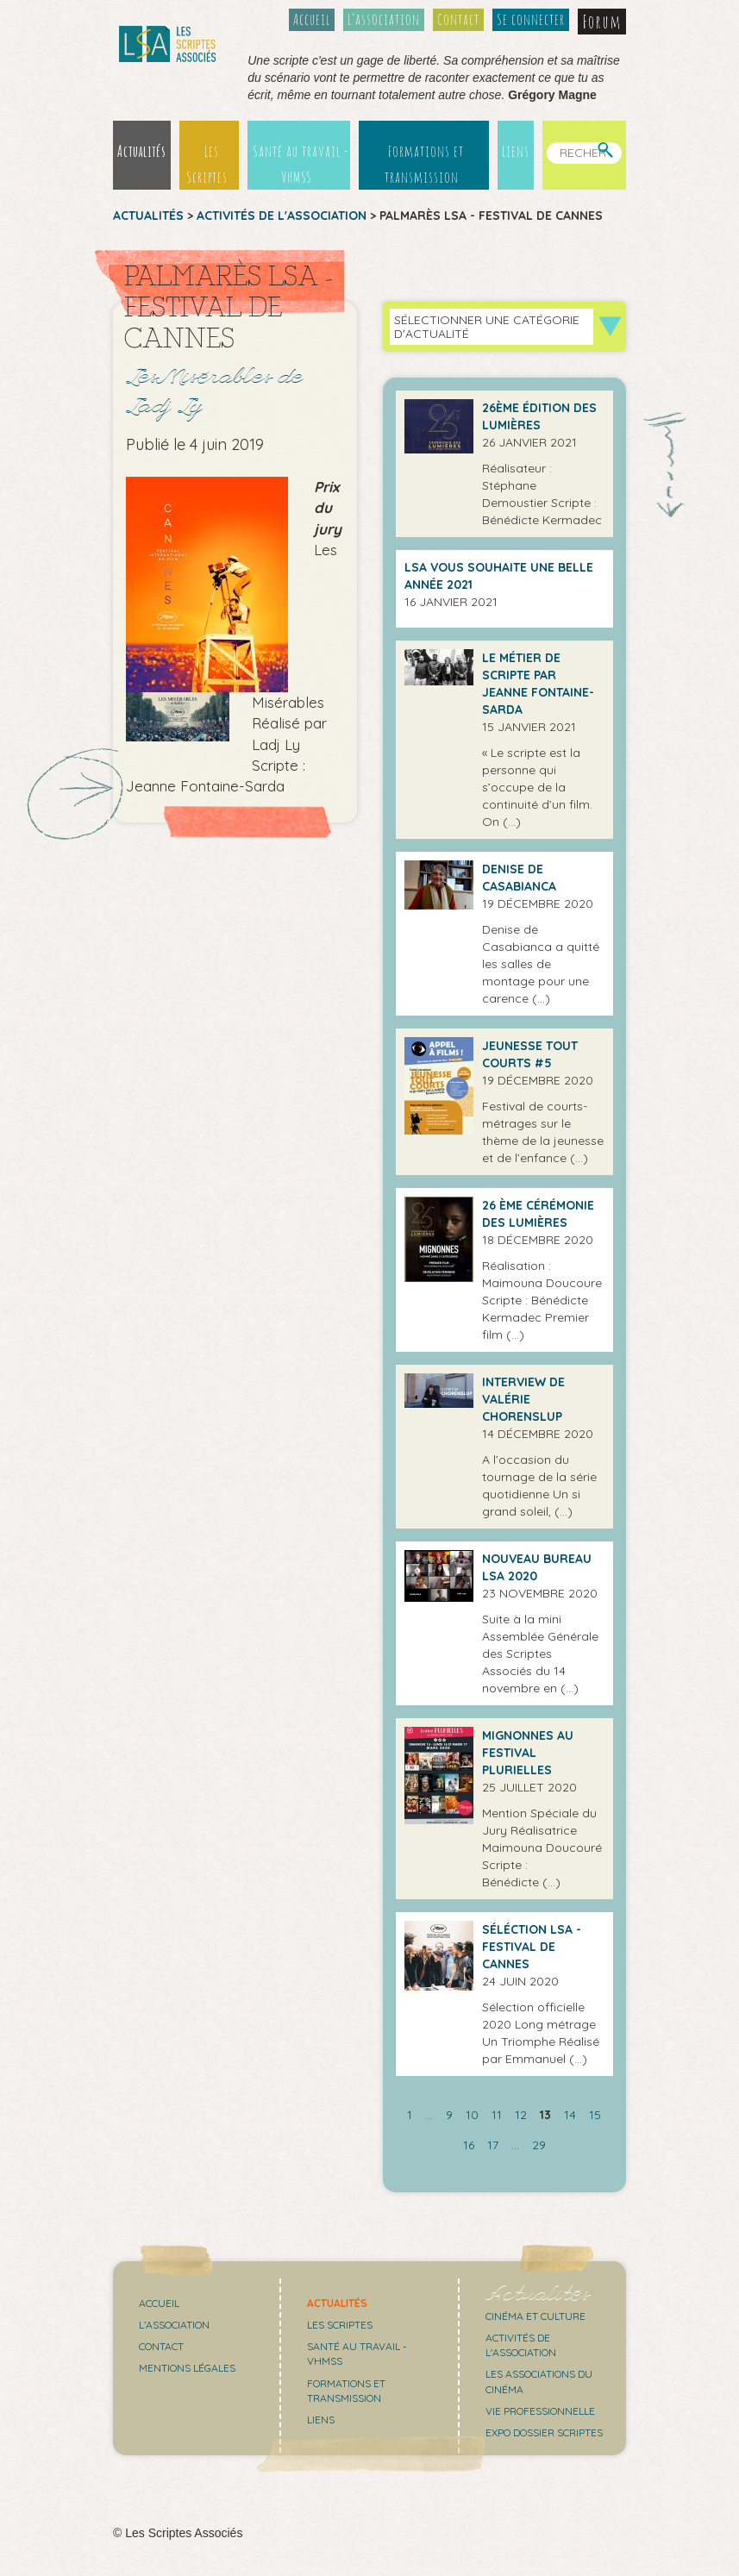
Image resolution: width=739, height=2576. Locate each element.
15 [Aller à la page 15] (595, 2115)
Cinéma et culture (535, 2316)
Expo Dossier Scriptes (544, 2432)
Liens (515, 150)
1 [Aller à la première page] (409, 2115)
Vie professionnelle (540, 2410)
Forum (602, 21)
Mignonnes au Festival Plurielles (527, 1753)
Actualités (141, 150)
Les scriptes (340, 2324)
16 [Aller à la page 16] (468, 2145)
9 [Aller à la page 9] (449, 2115)
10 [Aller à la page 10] (472, 2115)
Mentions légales (187, 2367)
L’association (384, 18)
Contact (458, 18)
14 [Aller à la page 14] (570, 2115)
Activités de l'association (281, 215)
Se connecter (531, 18)
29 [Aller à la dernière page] (539, 2145)
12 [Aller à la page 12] (521, 2115)
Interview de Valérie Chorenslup (523, 1399)
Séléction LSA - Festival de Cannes (531, 1947)
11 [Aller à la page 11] (497, 2115)
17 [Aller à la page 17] (492, 2145)
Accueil (311, 18)
